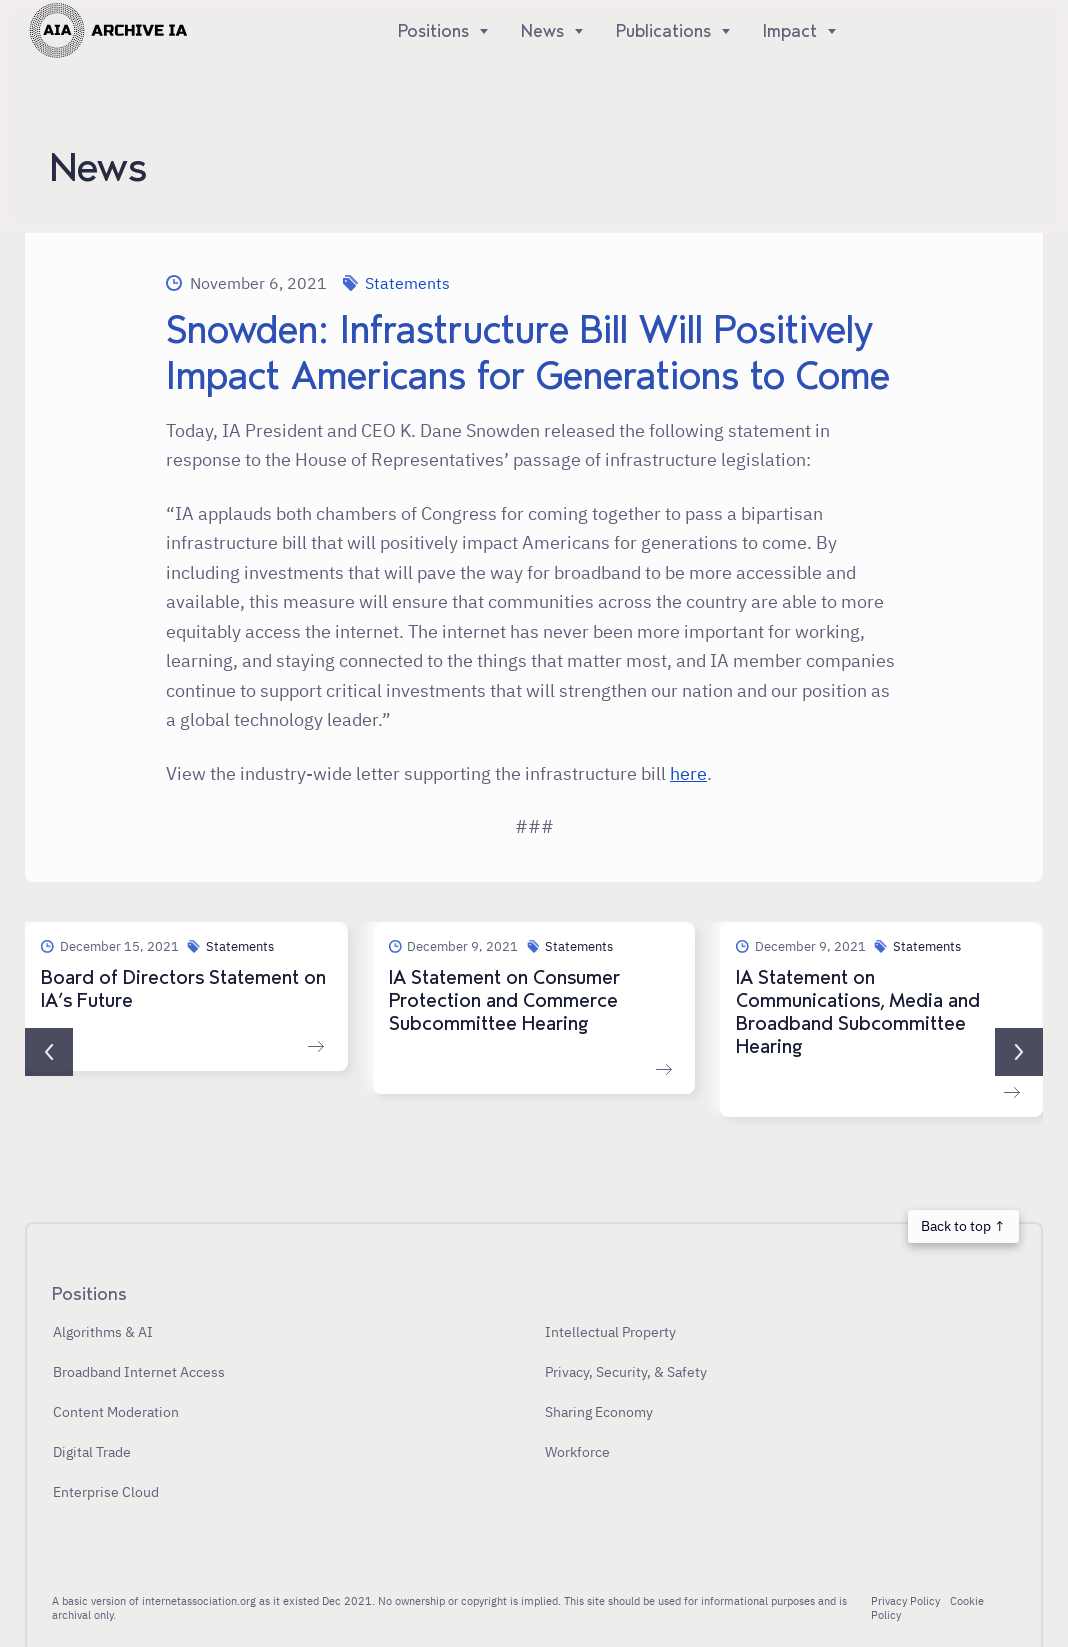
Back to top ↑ (963, 1225)
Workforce (577, 1451)
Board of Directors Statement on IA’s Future (183, 989)
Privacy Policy (905, 1601)
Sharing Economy (599, 1411)
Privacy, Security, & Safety (626, 1371)
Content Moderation (116, 1411)
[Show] (479, 31)
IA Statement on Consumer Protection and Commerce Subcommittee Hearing (504, 1001)
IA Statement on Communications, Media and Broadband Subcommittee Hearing (858, 1012)
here (688, 773)
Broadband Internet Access (139, 1371)
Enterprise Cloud (106, 1491)
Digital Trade (92, 1451)
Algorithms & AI (103, 1331)
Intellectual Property (610, 1331)
